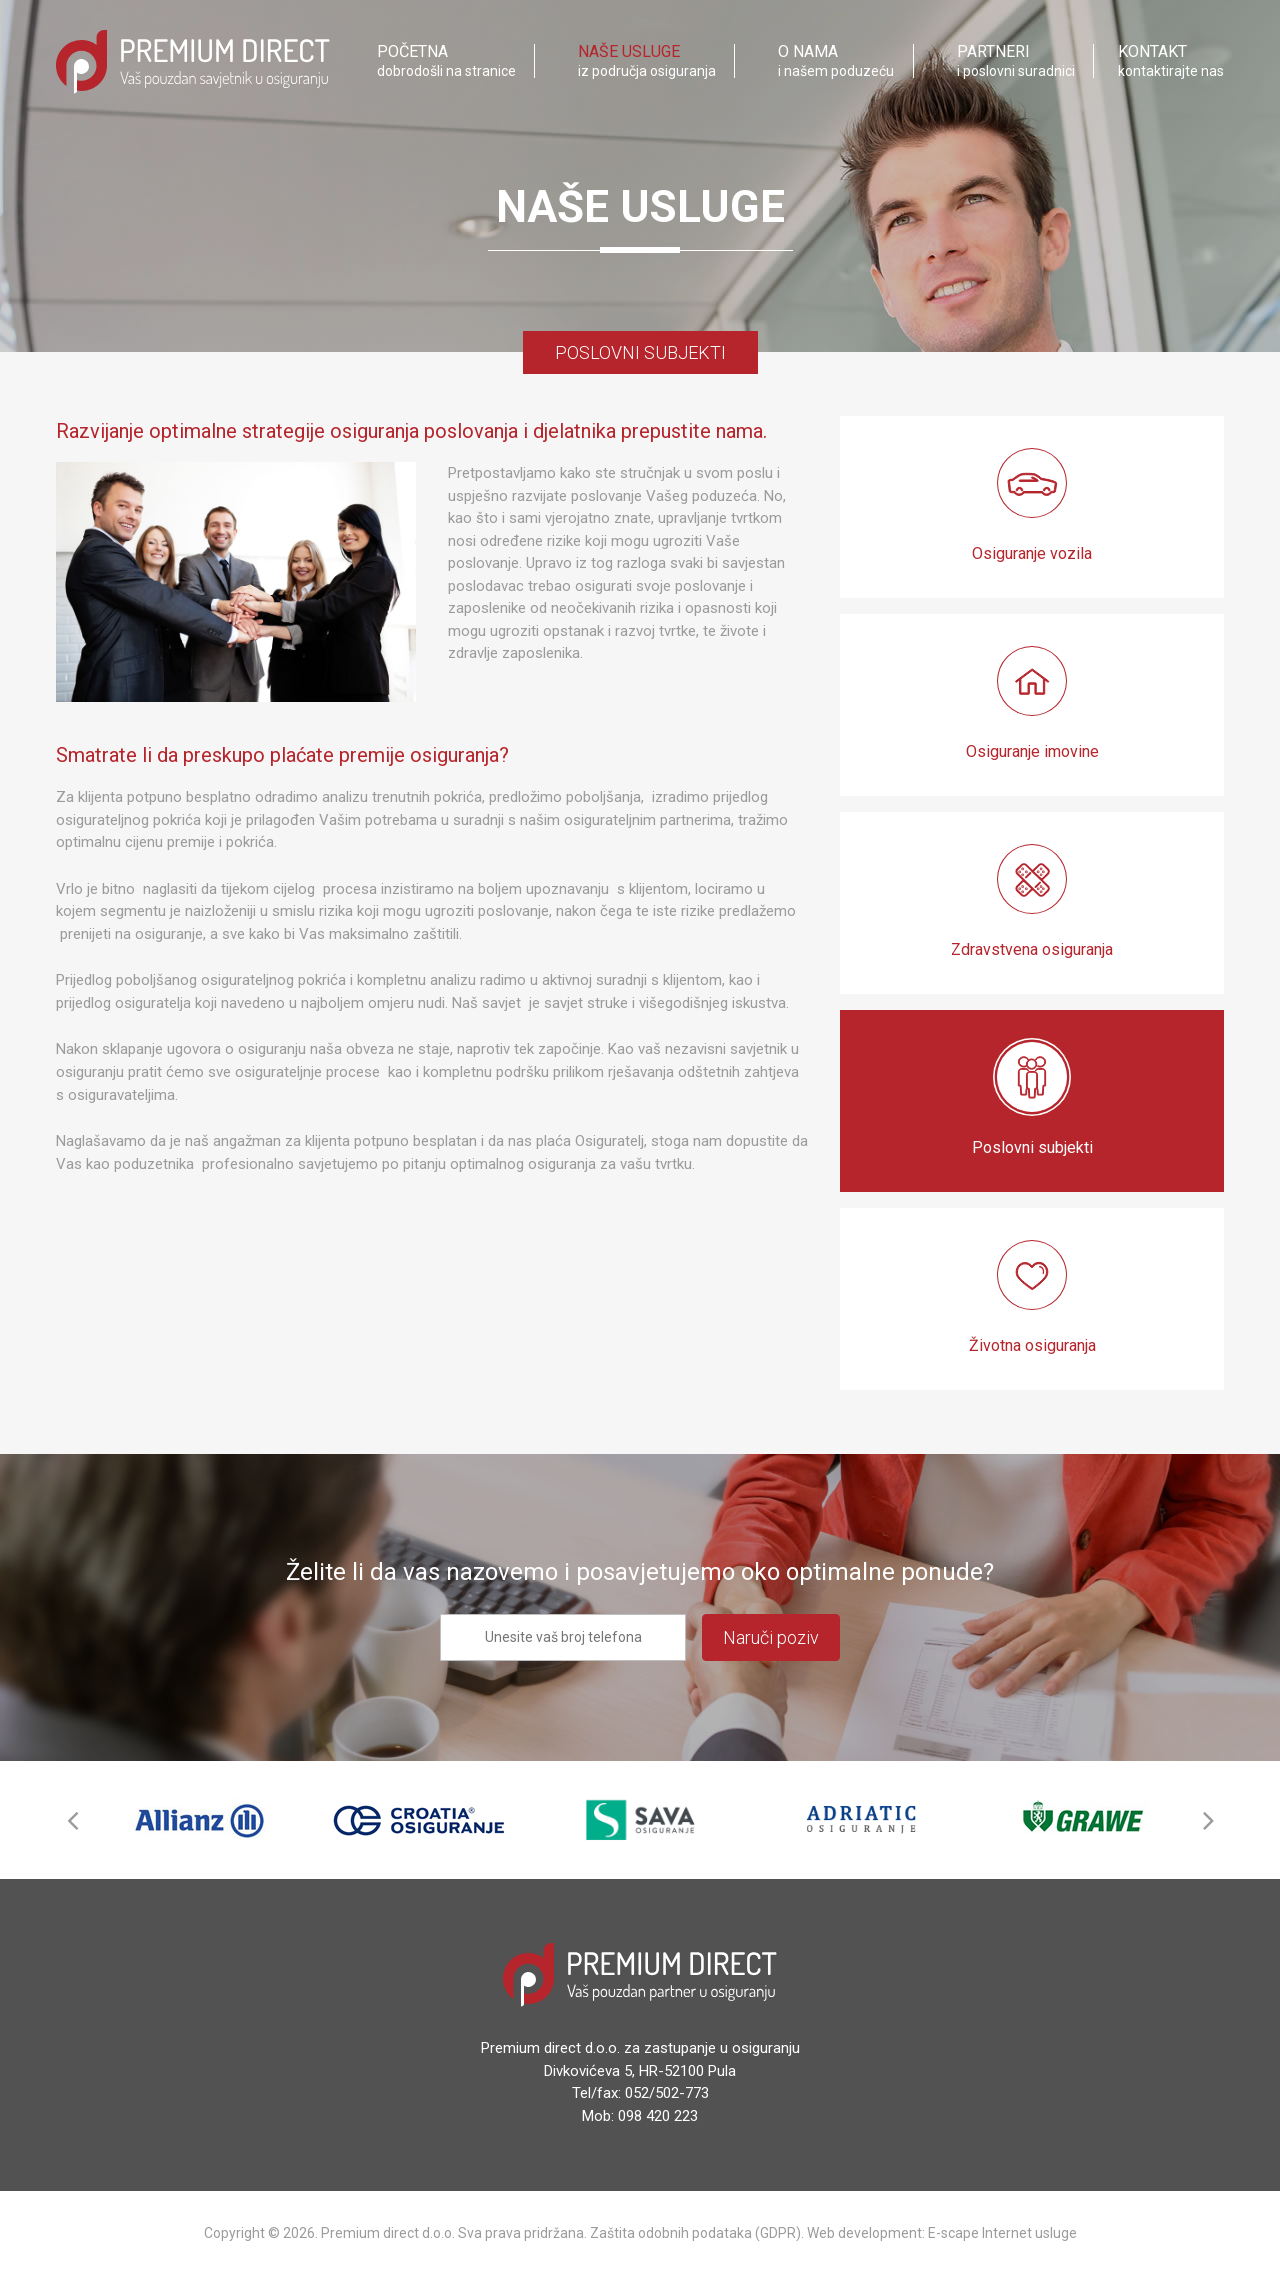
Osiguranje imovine (1032, 703)
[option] (198, 1820)
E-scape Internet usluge (1002, 2233)
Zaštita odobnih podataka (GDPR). (697, 2233)
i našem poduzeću (836, 63)
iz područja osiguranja (647, 63)
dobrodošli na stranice (446, 63)
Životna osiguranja (1032, 1297)
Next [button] (1208, 1820)
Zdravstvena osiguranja (1032, 901)
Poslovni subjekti (1032, 1099)
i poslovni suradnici (1016, 63)
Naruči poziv (771, 1637)
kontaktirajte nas (1171, 63)
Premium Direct (193, 64)
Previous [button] (72, 1820)
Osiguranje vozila (1032, 505)
